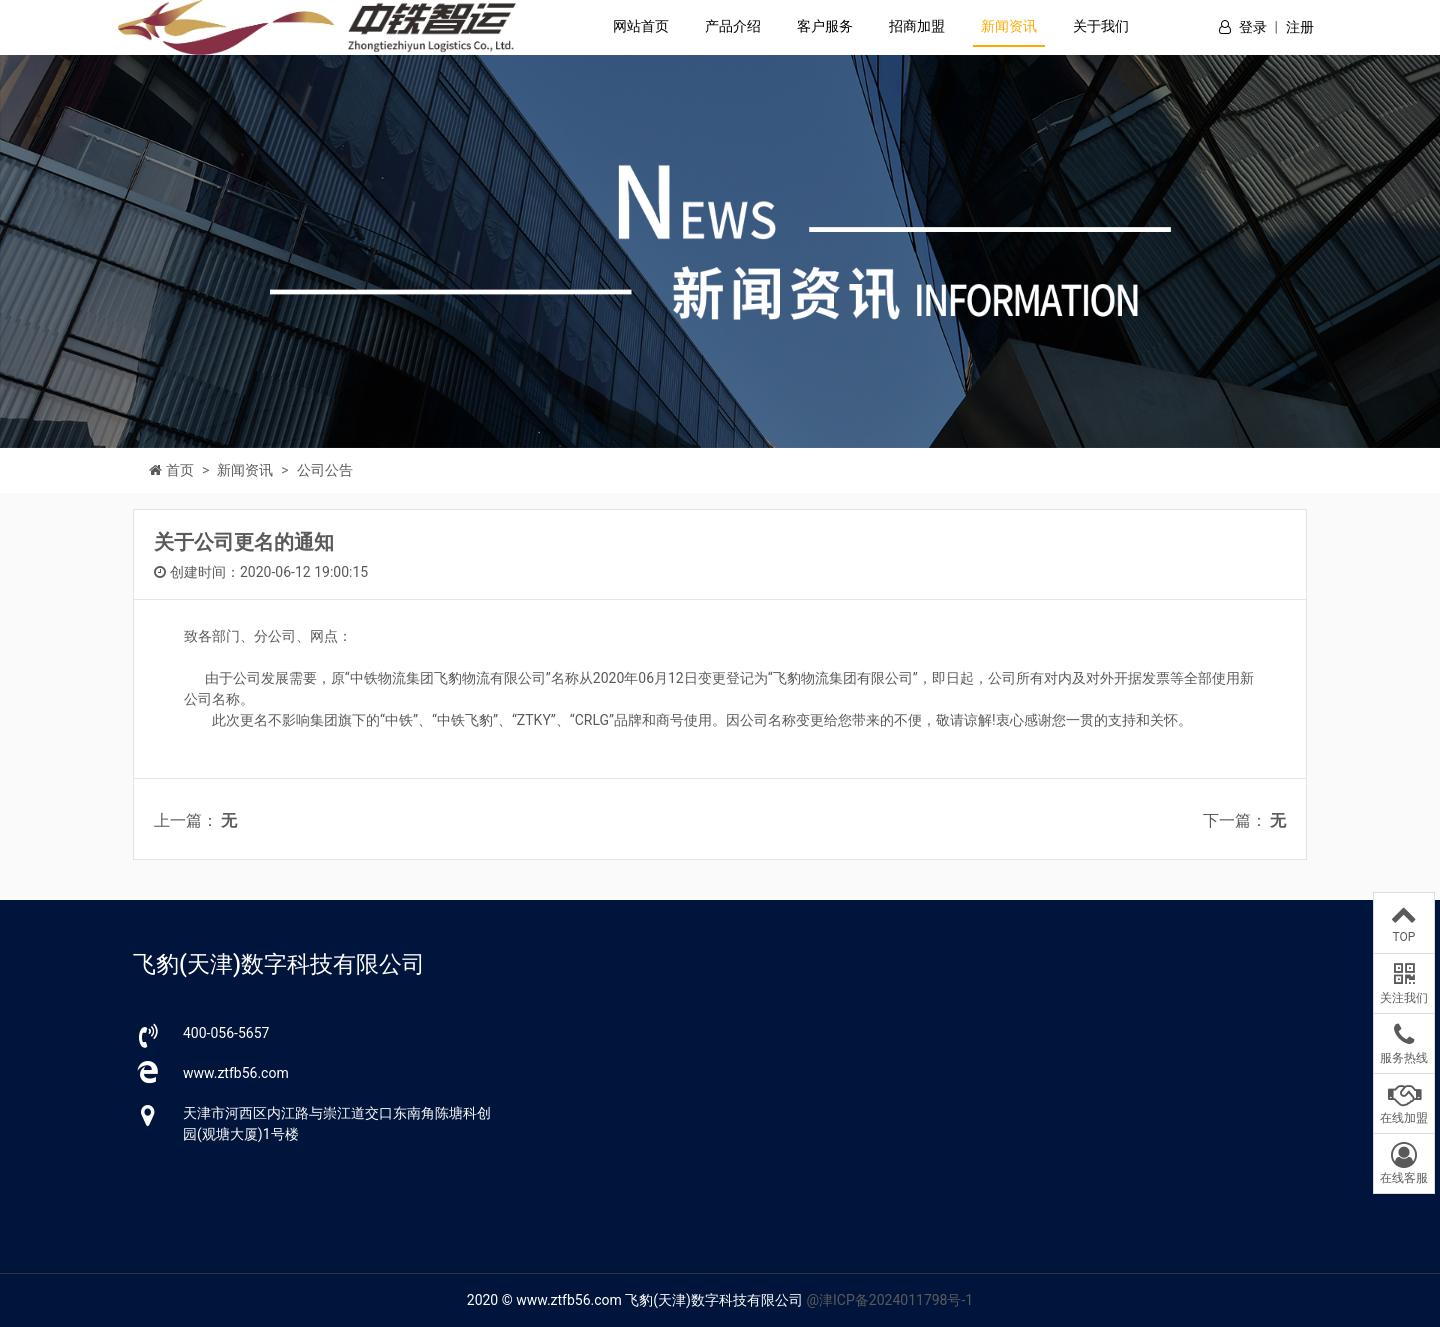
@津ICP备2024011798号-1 (889, 1300)
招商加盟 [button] (917, 26)
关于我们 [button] (1101, 26)
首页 (180, 470)
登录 (1253, 27)
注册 (1300, 27)
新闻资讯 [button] (1009, 26)
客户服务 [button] (825, 26)
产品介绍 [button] (733, 26)
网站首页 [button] (641, 26)
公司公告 (325, 470)
